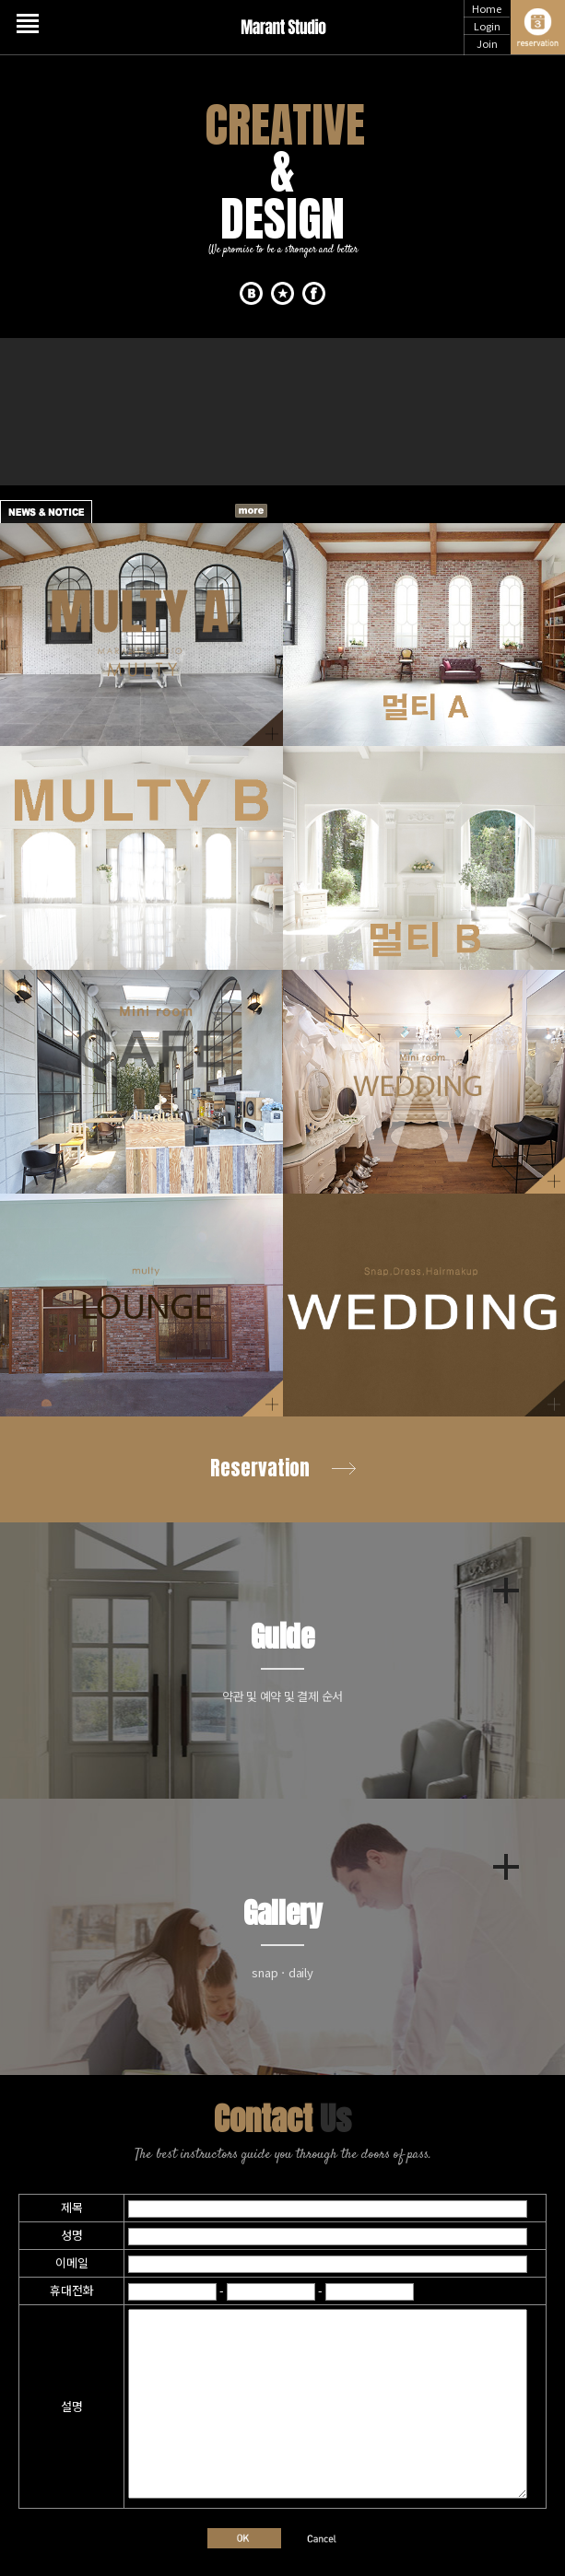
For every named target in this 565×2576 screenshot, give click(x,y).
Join (487, 43)
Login (487, 25)
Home (486, 8)
